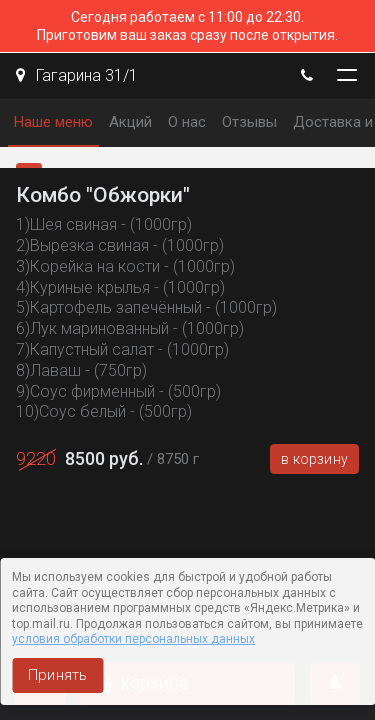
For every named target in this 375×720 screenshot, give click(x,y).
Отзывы (249, 122)
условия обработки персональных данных (133, 639)
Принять (57, 675)
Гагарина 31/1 (77, 75)
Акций (130, 122)
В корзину (314, 459)
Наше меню (53, 122)
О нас (187, 122)
